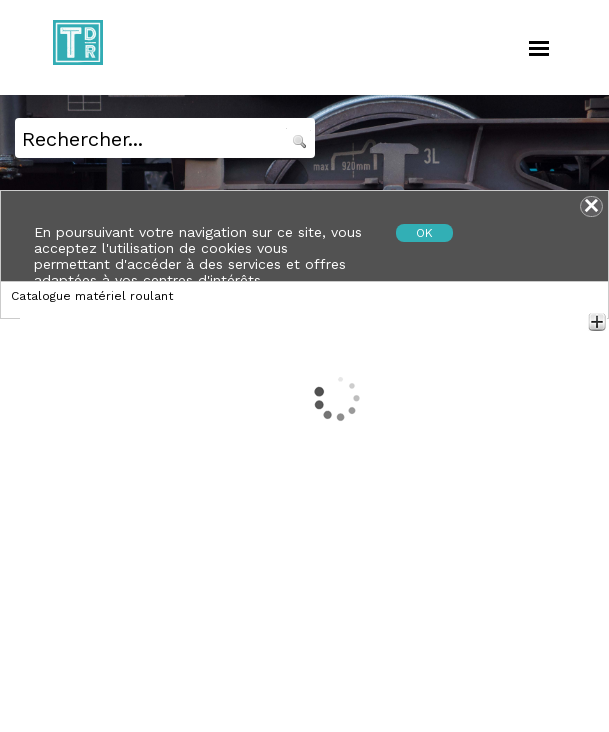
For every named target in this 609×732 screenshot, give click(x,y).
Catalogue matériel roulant (92, 296)
